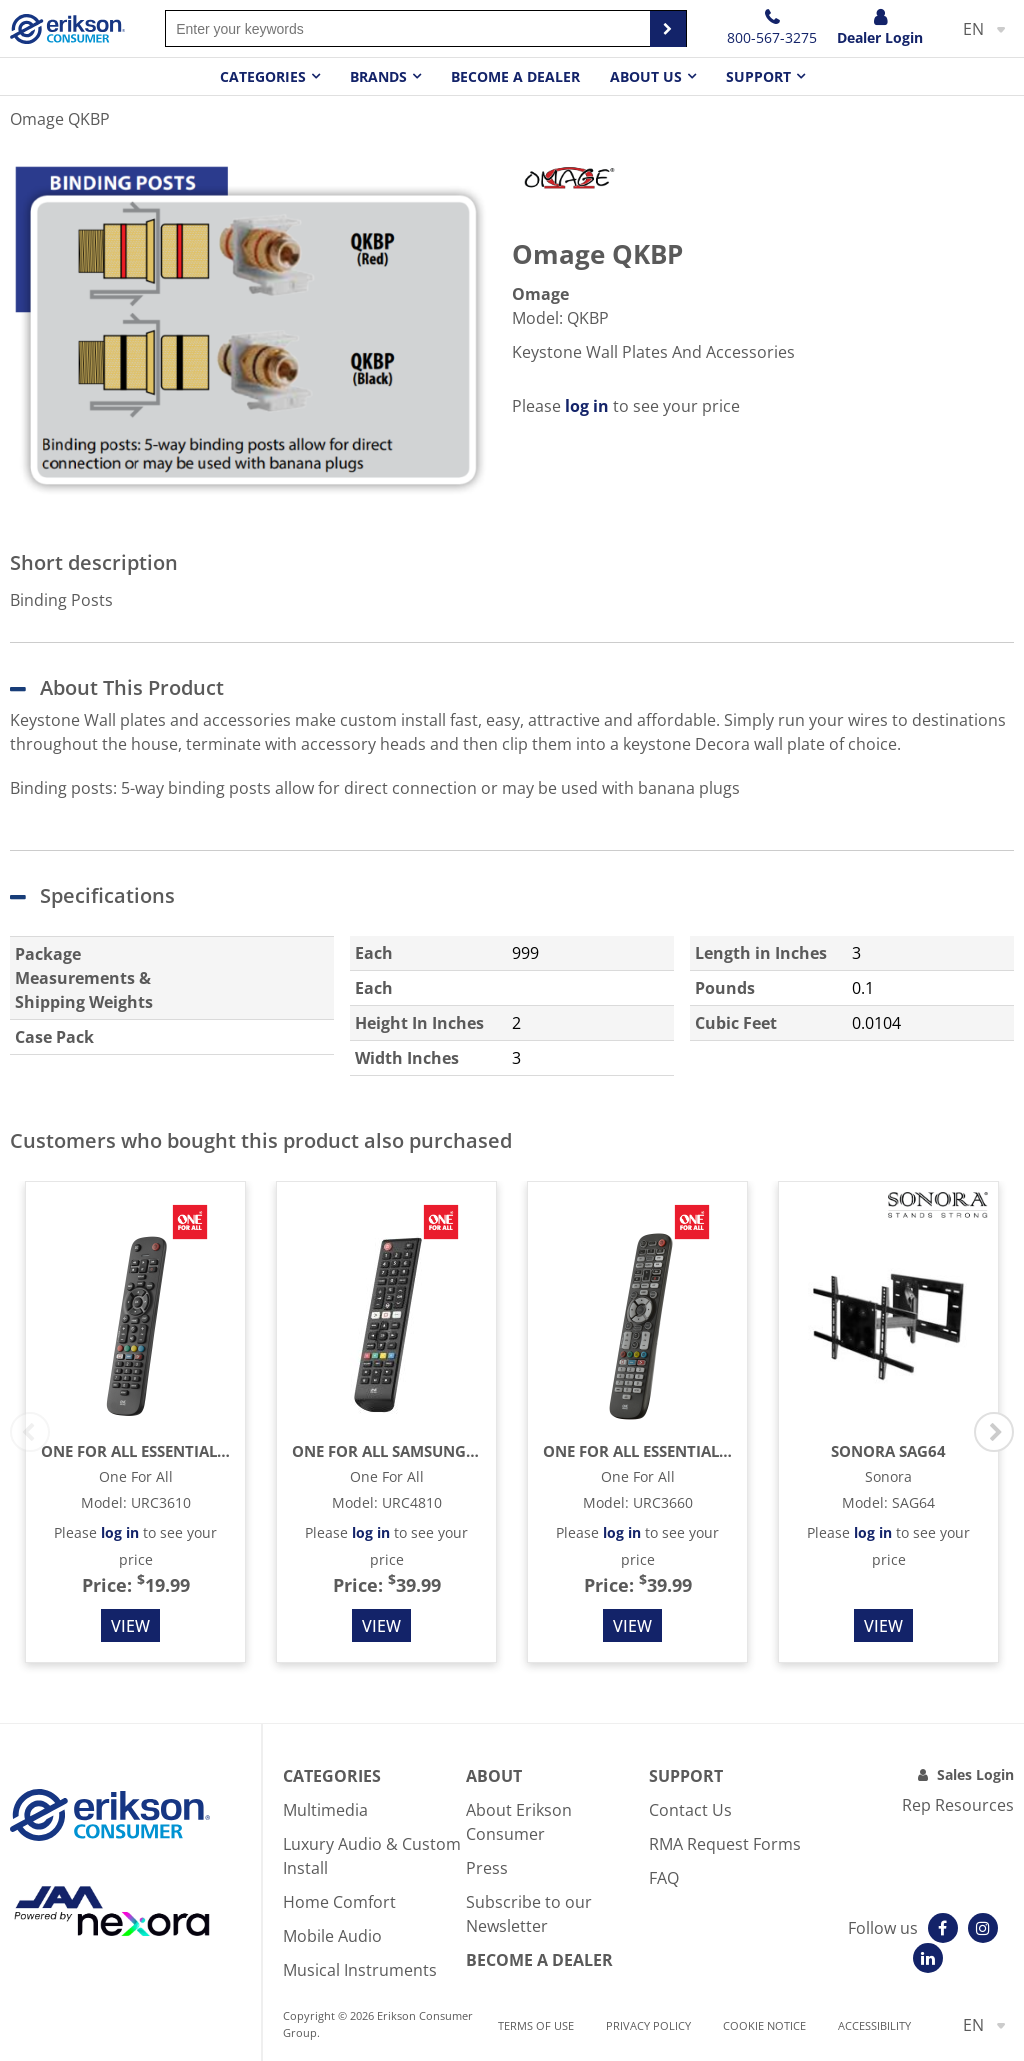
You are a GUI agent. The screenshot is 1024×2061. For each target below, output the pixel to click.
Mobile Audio (332, 1936)
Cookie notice (764, 2025)
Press (487, 1868)
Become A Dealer (539, 1960)
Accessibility (874, 2025)
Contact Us (690, 1810)
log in (587, 406)
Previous (30, 1432)
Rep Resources (958, 1805)
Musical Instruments (360, 1970)
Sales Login (975, 1774)
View (130, 1626)
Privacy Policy (648, 2025)
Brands (378, 76)
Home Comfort (339, 1902)
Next (994, 1432)
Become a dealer (515, 76)
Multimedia (325, 1810)
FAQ (664, 1878)
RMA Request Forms (725, 1844)
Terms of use (536, 2025)
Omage (540, 294)
